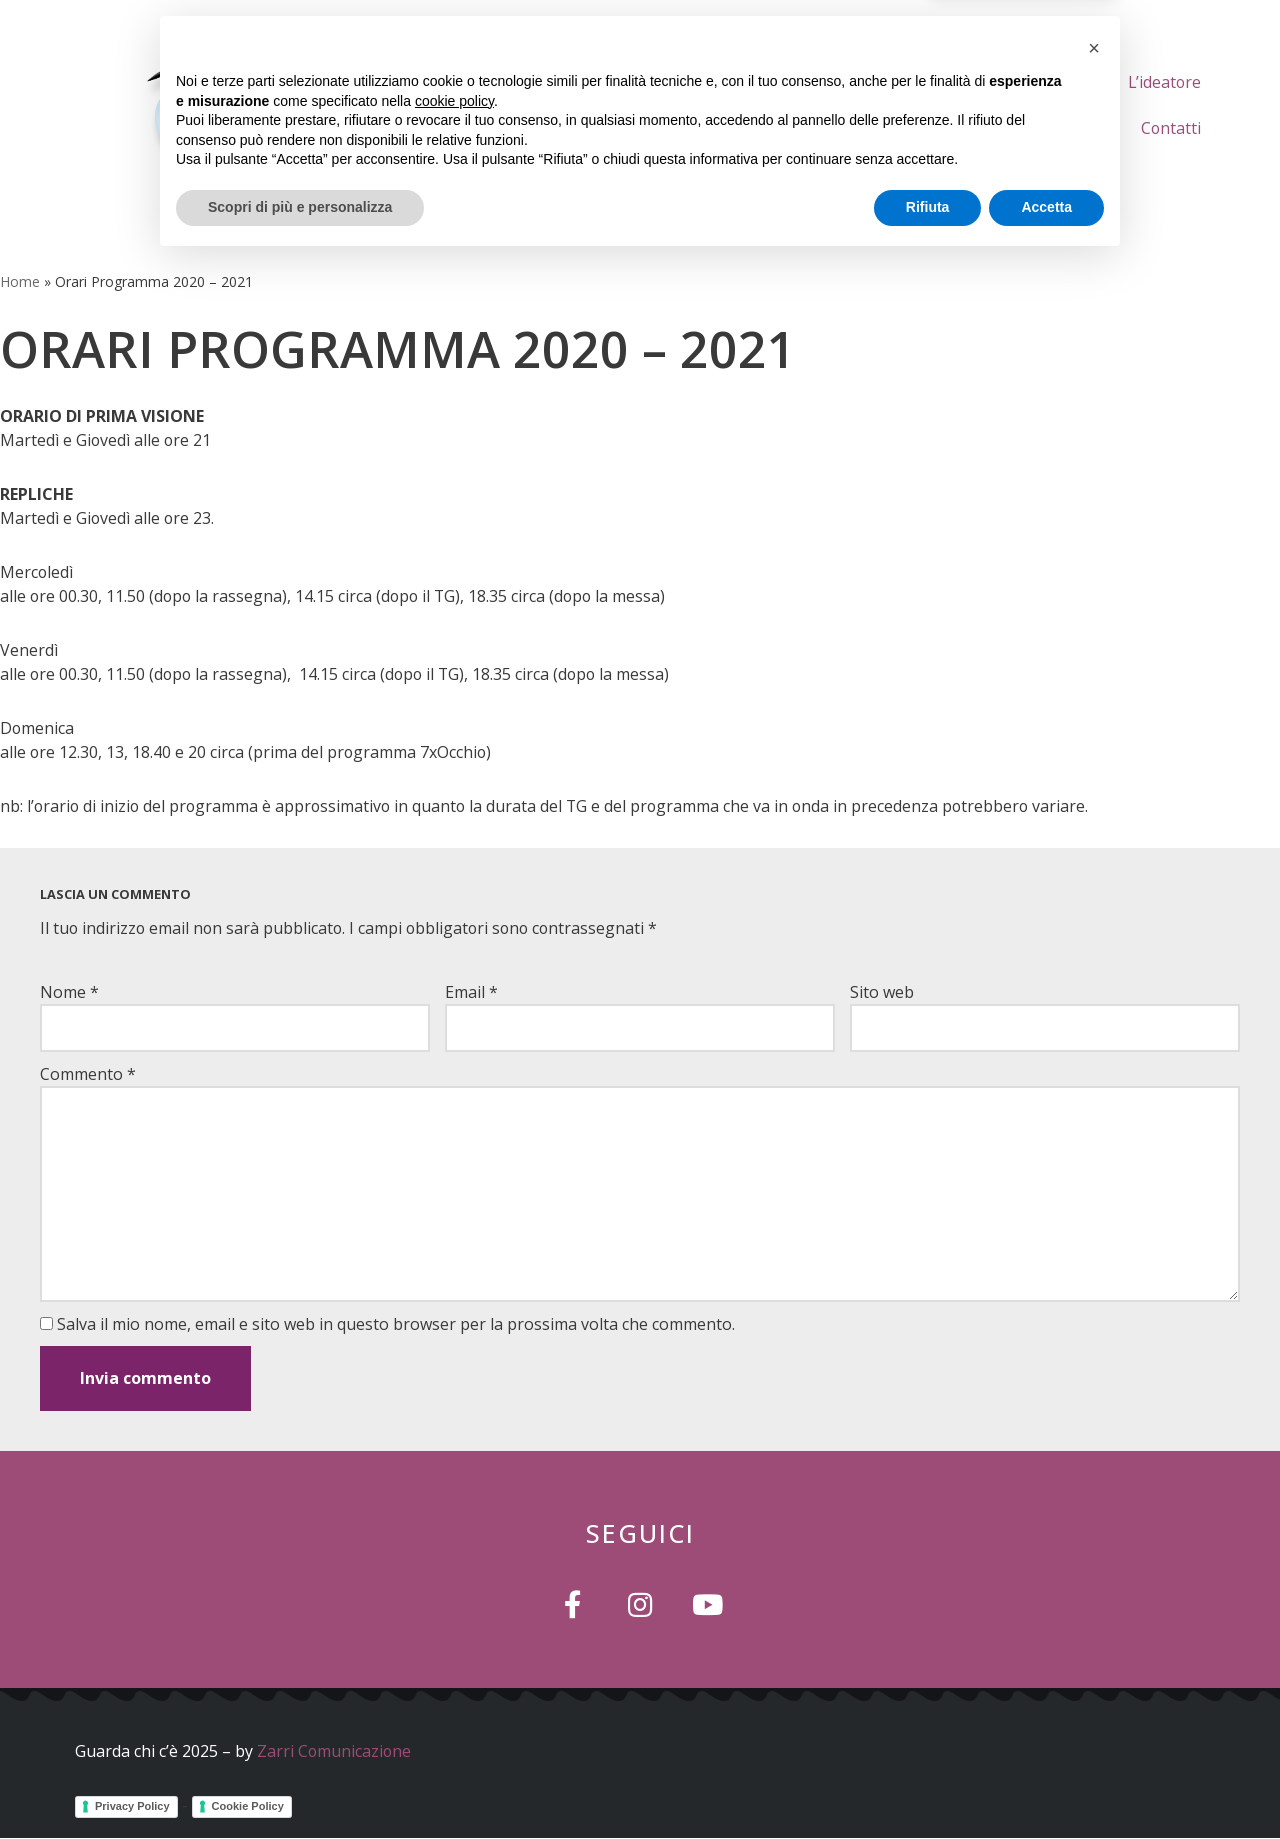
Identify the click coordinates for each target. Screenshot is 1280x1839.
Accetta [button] (1046, 1784)
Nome (69, 992)
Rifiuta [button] (928, 1784)
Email (471, 992)
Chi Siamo (927, 82)
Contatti (1170, 128)
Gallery (1074, 128)
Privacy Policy (132, 1805)
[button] (1094, 1625)
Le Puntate (1045, 82)
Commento (88, 1074)
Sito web (882, 992)
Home (827, 82)
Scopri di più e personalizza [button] (300, 1784)
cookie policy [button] (454, 1678)
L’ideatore (1163, 82)
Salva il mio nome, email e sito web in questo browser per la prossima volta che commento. (396, 1324)
